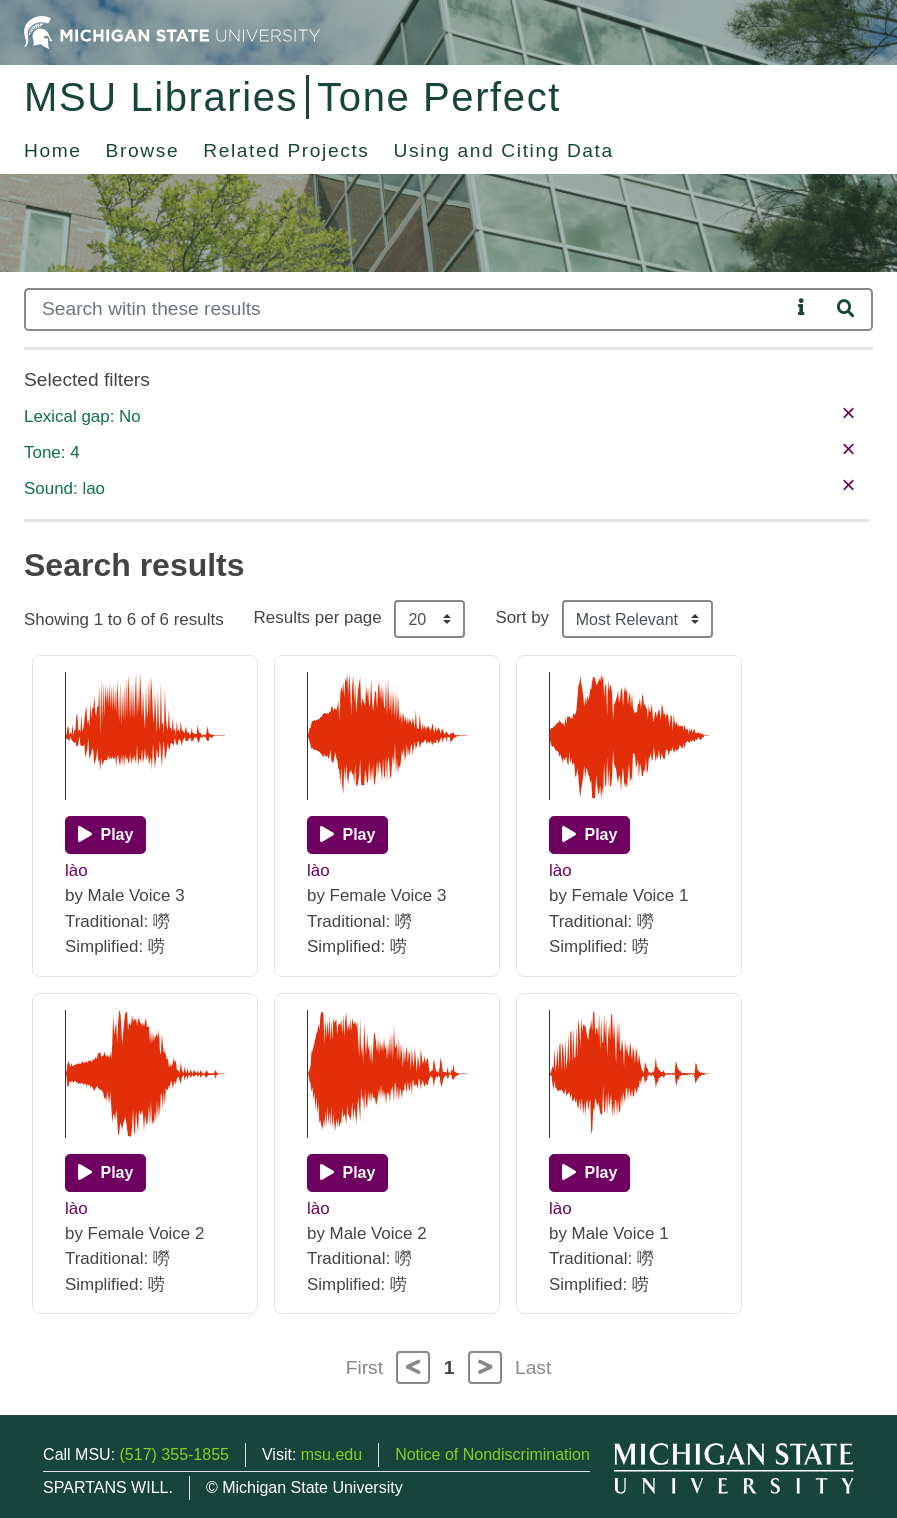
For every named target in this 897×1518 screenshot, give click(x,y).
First (364, 1367)
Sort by (522, 617)
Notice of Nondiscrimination (492, 1454)
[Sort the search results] (637, 619)
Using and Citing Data (504, 150)
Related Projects (286, 150)
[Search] (407, 309)
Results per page (318, 617)
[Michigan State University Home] (172, 31)
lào (76, 870)
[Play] (105, 835)
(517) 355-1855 (174, 1454)
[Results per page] (429, 619)
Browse (143, 150)
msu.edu (331, 1454)
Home (53, 150)
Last (533, 1367)
